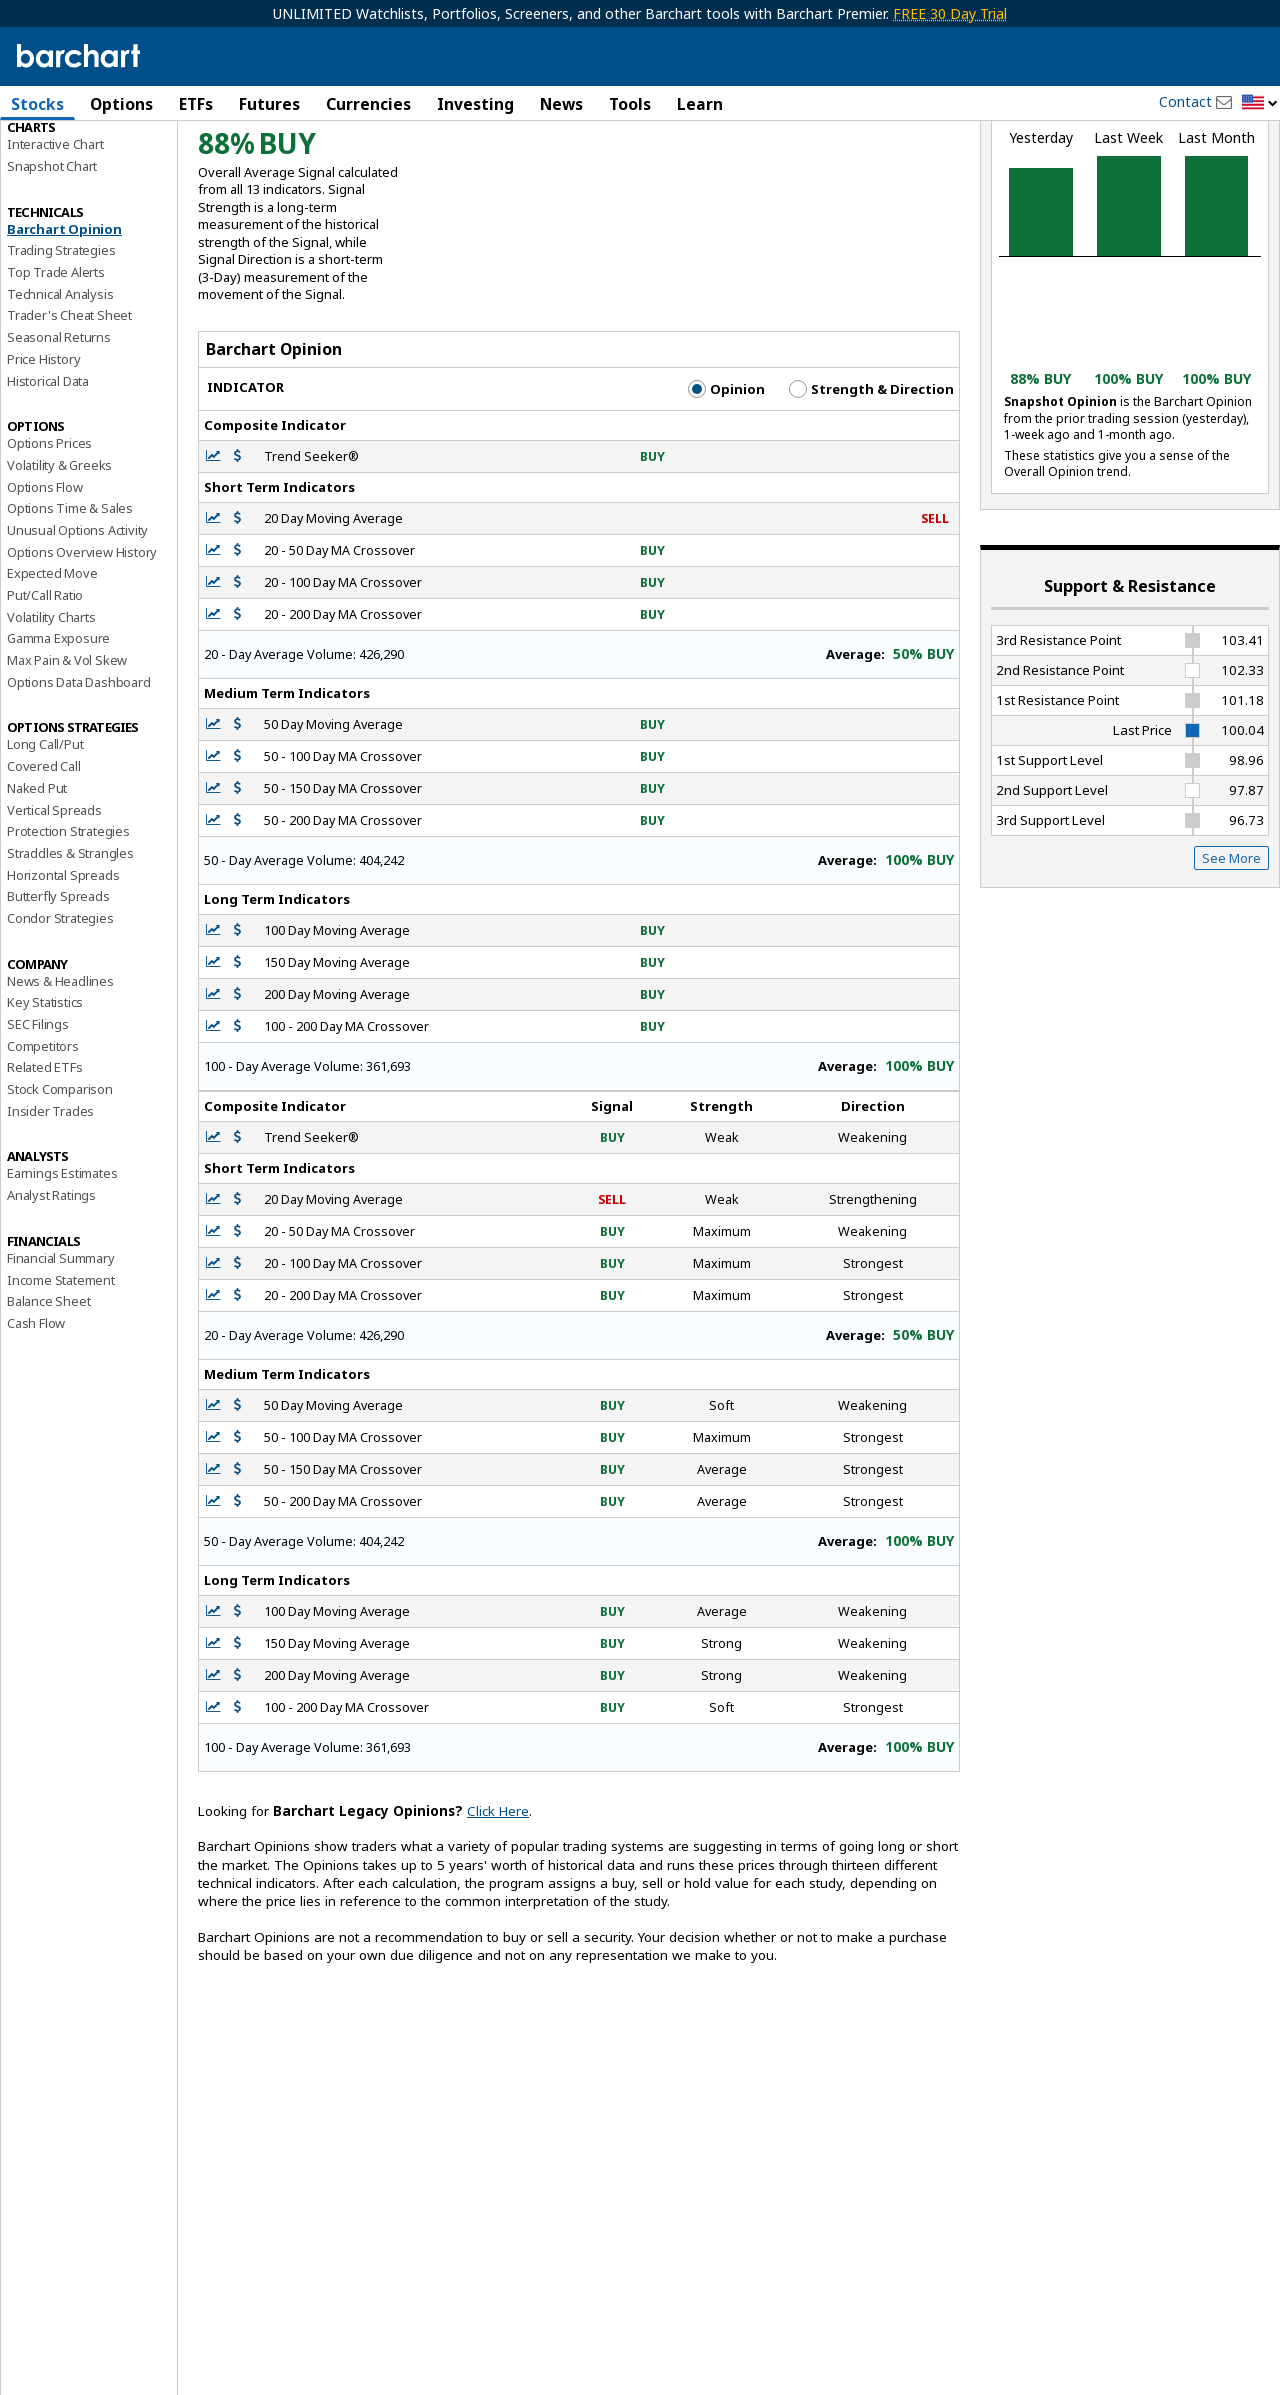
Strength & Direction (871, 486)
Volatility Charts (51, 714)
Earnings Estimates (62, 1271)
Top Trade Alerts (56, 369)
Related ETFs (45, 1164)
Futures (269, 104)
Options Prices (49, 540)
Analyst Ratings (51, 1292)
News (561, 104)
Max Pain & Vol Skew (67, 757)
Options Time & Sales (70, 605)
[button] (1260, 103)
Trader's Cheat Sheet (69, 413)
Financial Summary (61, 1355)
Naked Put (37, 885)
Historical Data (48, 478)
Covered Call (44, 863)
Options (121, 104)
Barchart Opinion (64, 326)
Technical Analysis (60, 391)
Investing (475, 104)
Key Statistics (45, 1099)
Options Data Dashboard (79, 779)
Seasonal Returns (59, 434)
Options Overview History (82, 649)
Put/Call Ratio (45, 692)
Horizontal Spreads (63, 972)
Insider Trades (50, 1208)
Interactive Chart (55, 241)
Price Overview (51, 157)
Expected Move (52, 670)
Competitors (43, 1143)
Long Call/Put (45, 842)
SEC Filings (38, 1121)
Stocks (37, 104)
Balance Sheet (48, 1398)
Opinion (726, 486)
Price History (43, 456)
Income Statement (61, 1377)
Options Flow (45, 584)
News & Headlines (60, 1078)
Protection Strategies (68, 928)
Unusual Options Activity (77, 627)
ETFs (196, 104)
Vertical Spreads (54, 907)
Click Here (498, 1908)
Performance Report (66, 179)
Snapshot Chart (52, 263)
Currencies (368, 104)
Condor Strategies (60, 1015)
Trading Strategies (61, 347)
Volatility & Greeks (59, 562)
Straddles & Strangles (70, 950)
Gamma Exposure (58, 735)
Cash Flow (36, 1420)
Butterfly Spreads (58, 993)
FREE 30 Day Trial (950, 13)
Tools (630, 104)
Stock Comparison (60, 1186)
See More (1231, 955)
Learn (700, 104)
